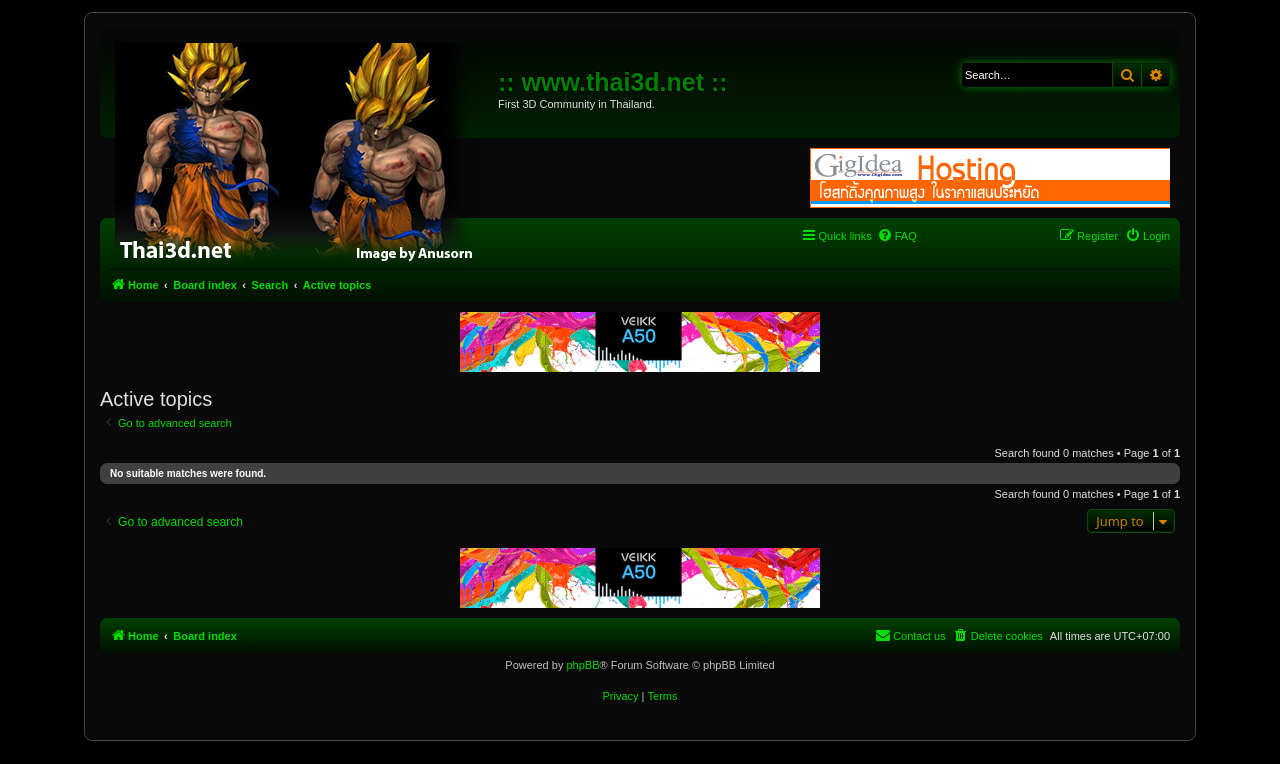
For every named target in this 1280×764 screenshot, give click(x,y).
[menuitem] (897, 236)
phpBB (582, 665)
